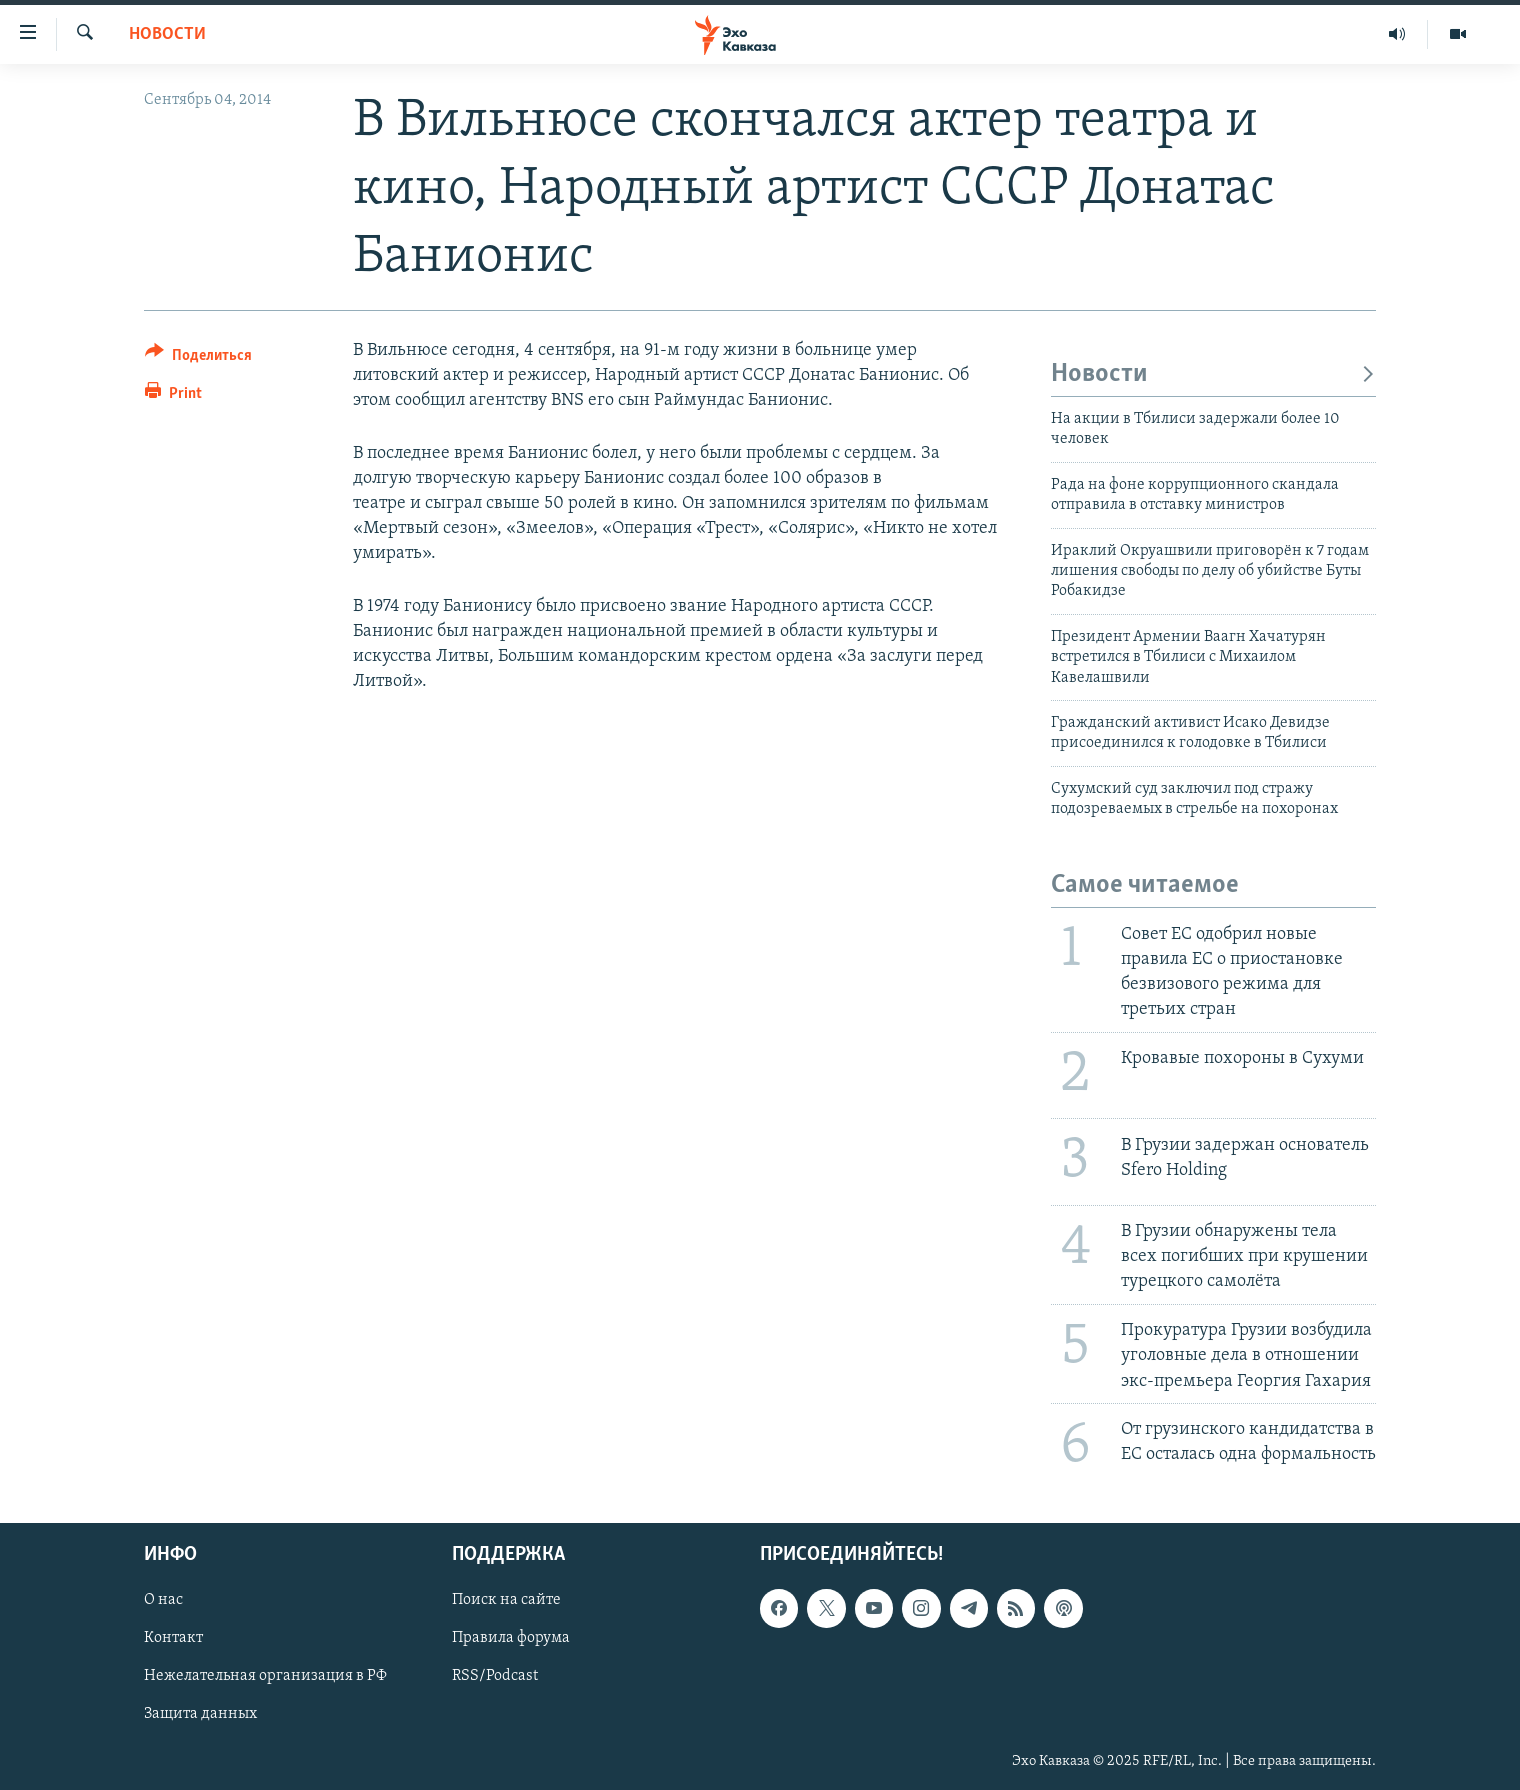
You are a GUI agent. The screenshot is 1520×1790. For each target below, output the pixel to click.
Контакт (173, 1639)
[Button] (198, 358)
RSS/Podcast (495, 1677)
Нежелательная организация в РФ (265, 1677)
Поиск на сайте (506, 1601)
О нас (163, 1601)
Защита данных (200, 1715)
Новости (167, 34)
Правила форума (511, 1639)
